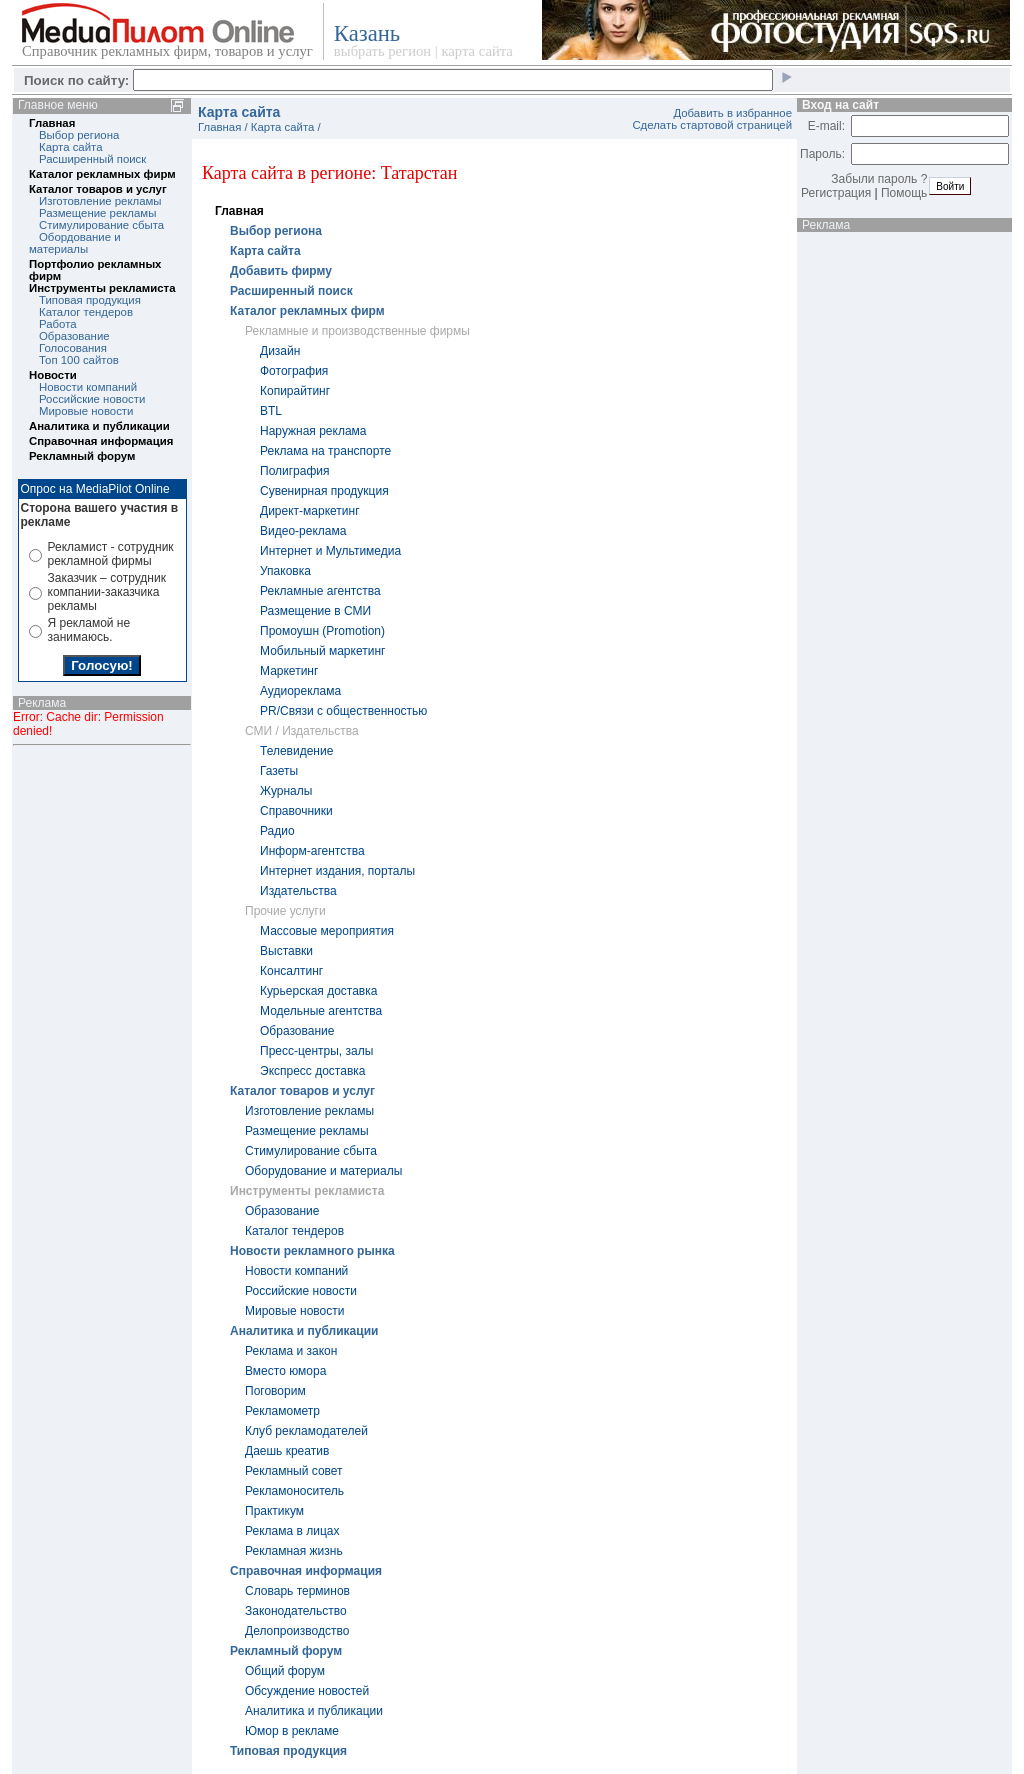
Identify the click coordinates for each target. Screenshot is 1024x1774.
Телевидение (296, 751)
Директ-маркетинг (310, 511)
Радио (277, 831)
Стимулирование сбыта (101, 225)
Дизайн (280, 351)
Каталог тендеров (86, 312)
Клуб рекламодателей (306, 1431)
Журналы (286, 791)
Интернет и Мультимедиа (330, 551)
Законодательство (296, 1611)
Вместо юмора (285, 1371)
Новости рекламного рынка (312, 1251)
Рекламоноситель (294, 1491)
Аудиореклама (300, 691)
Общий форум (285, 1671)
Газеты (279, 771)
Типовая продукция (90, 300)
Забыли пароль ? (879, 179)
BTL (271, 411)
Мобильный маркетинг (322, 651)
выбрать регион (382, 51)
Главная (52, 123)
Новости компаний (88, 387)
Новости (53, 375)
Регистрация (836, 193)
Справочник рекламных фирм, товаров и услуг (167, 51)
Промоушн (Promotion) (322, 631)
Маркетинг (289, 671)
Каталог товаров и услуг (98, 189)
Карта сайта (70, 147)
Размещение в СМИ (315, 611)
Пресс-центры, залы (316, 1051)
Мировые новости (86, 411)
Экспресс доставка (312, 1071)
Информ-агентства (312, 851)
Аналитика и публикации (99, 426)
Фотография (294, 371)
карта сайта (476, 51)
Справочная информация (101, 441)
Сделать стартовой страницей (712, 125)
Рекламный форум (82, 456)
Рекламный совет (294, 1471)
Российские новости (92, 399)
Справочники (296, 811)
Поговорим (275, 1391)
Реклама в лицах (292, 1531)
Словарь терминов (297, 1591)
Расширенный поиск (92, 159)
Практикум (274, 1511)
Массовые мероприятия (327, 931)
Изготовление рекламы (100, 201)
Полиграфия (295, 471)
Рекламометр (282, 1411)
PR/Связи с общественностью (343, 711)
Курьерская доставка (318, 991)
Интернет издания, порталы (337, 871)
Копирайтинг (295, 391)
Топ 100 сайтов (79, 360)
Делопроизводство (297, 1631)
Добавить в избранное (732, 113)
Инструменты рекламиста (102, 288)
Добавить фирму (281, 271)
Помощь (904, 193)
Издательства (298, 891)
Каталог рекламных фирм (102, 174)
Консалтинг (291, 971)
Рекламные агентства (320, 591)
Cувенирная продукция (324, 491)
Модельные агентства (321, 1011)
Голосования (73, 348)
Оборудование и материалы (323, 1171)
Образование (74, 336)
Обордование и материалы (75, 243)
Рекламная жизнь (294, 1551)
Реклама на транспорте (325, 451)
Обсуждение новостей (307, 1691)
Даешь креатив (287, 1451)
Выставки (286, 951)
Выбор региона (79, 135)
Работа (58, 324)
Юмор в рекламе (292, 1731)
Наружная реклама (313, 431)
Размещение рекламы (97, 213)
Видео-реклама (303, 531)
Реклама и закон (291, 1351)
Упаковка (285, 571)
